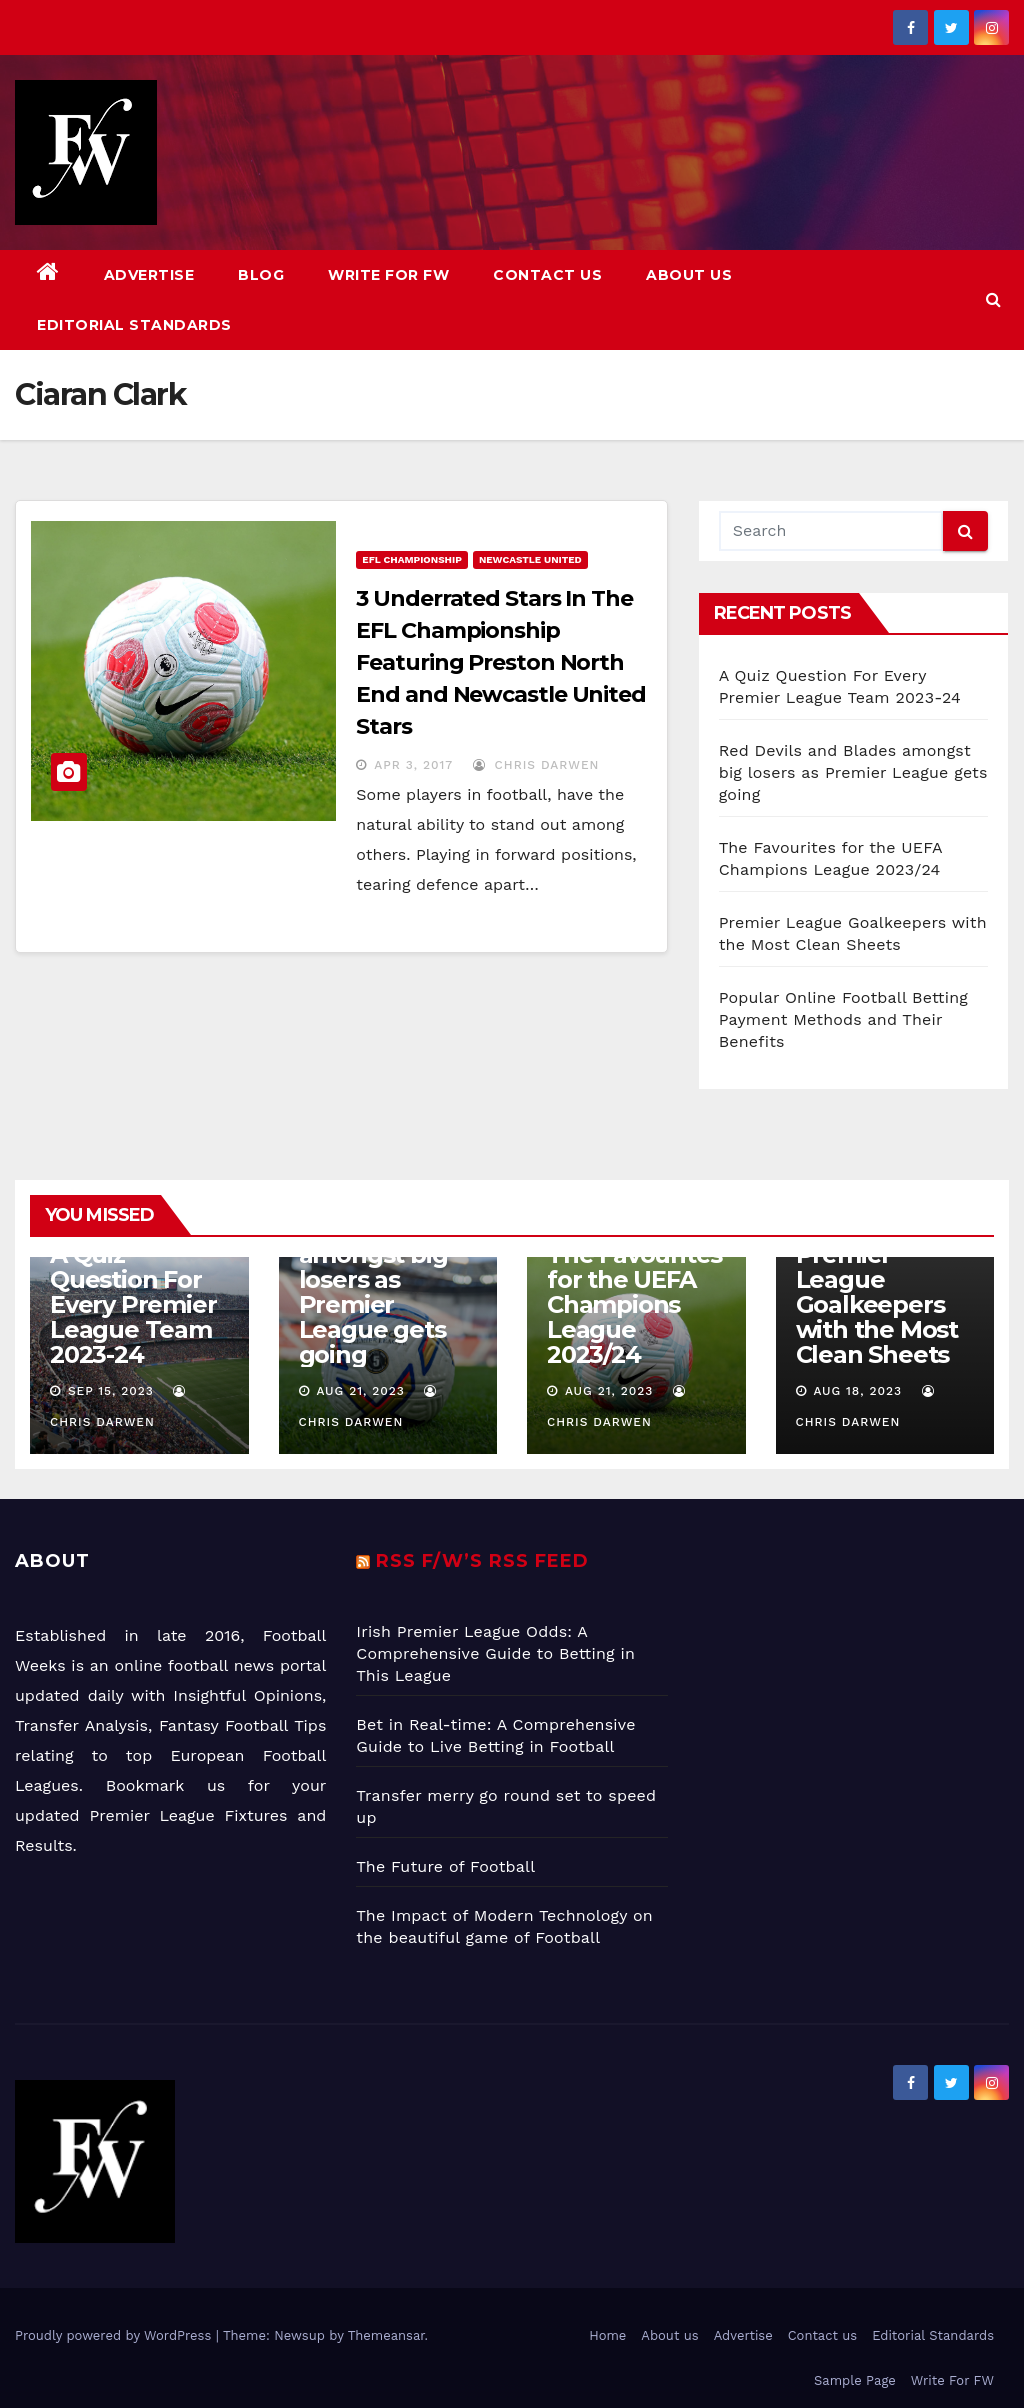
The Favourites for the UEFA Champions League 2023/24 (634, 1304)
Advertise (149, 275)
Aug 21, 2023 (360, 1391)
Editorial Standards (134, 325)
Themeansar (386, 2335)
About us (689, 275)
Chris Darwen (536, 765)
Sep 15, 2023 (111, 1391)
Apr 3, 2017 (413, 765)
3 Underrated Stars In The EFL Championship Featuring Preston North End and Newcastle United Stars (501, 662)
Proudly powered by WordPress (115, 2335)
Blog (261, 275)
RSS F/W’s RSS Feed (482, 1561)
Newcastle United (530, 559)
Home (607, 2335)
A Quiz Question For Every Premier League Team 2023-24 (133, 1304)
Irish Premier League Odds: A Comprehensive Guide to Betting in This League (495, 1653)
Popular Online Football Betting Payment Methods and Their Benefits (843, 1019)
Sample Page (855, 2380)
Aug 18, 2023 (857, 1391)
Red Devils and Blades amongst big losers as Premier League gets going (853, 772)
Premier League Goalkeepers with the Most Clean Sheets (877, 1304)
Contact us (547, 275)
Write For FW (388, 275)
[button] (993, 299)
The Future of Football (448, 1866)
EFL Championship (412, 559)
